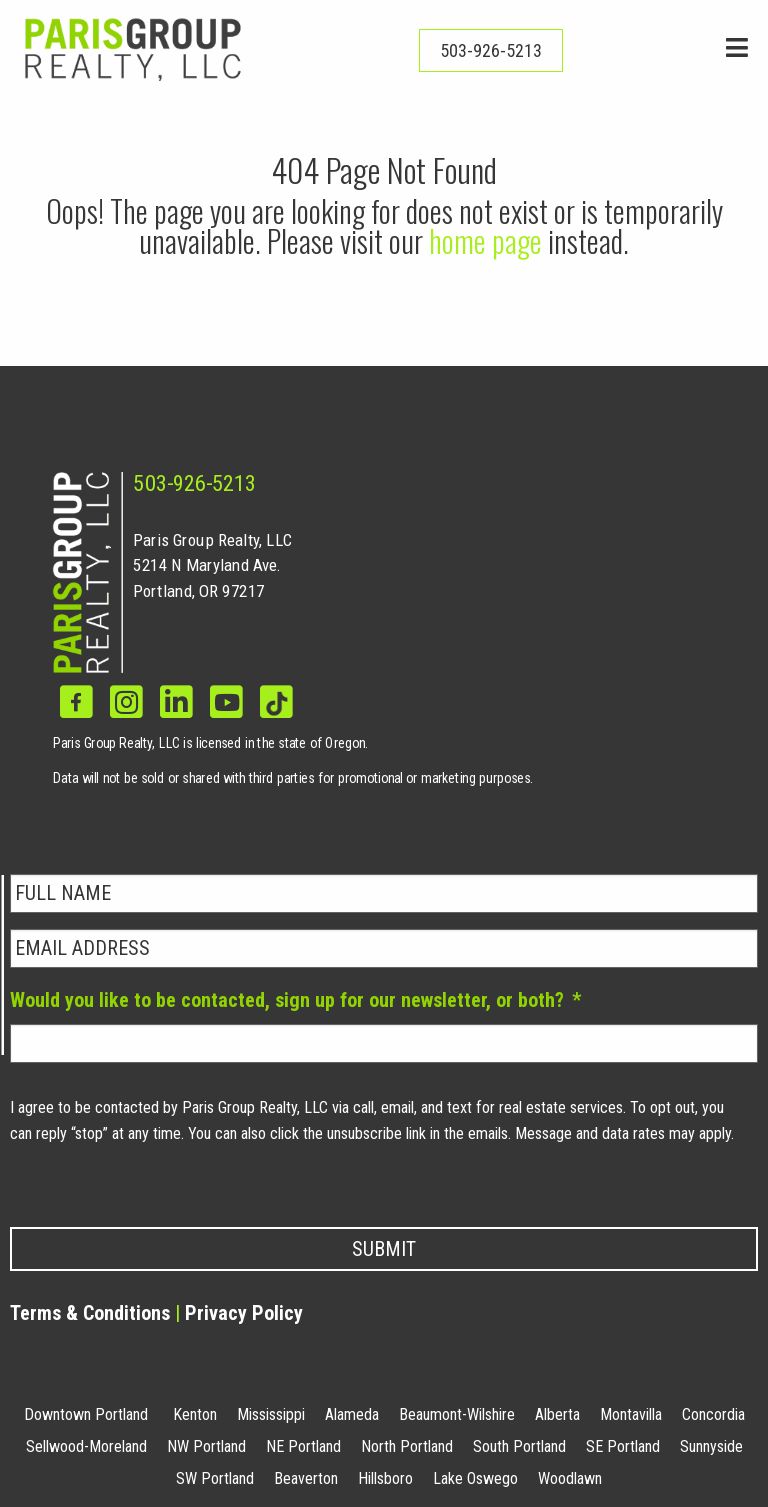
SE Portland (623, 1446)
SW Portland (215, 1478)
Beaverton (306, 1478)
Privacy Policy (69, 1179)
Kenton (195, 1414)
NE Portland (303, 1446)
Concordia (713, 1414)
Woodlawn (570, 1478)
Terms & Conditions (90, 1313)
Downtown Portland (86, 1414)
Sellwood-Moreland (86, 1446)
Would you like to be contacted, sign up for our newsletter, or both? (295, 1000)
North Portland (407, 1446)
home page (485, 240)
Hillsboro (385, 1478)
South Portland (519, 1446)
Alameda (352, 1414)
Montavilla (631, 1414)
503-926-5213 (194, 483)
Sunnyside (711, 1446)
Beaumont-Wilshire (457, 1414)
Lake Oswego (475, 1478)
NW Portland (206, 1446)
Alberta (557, 1414)
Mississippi (271, 1414)
